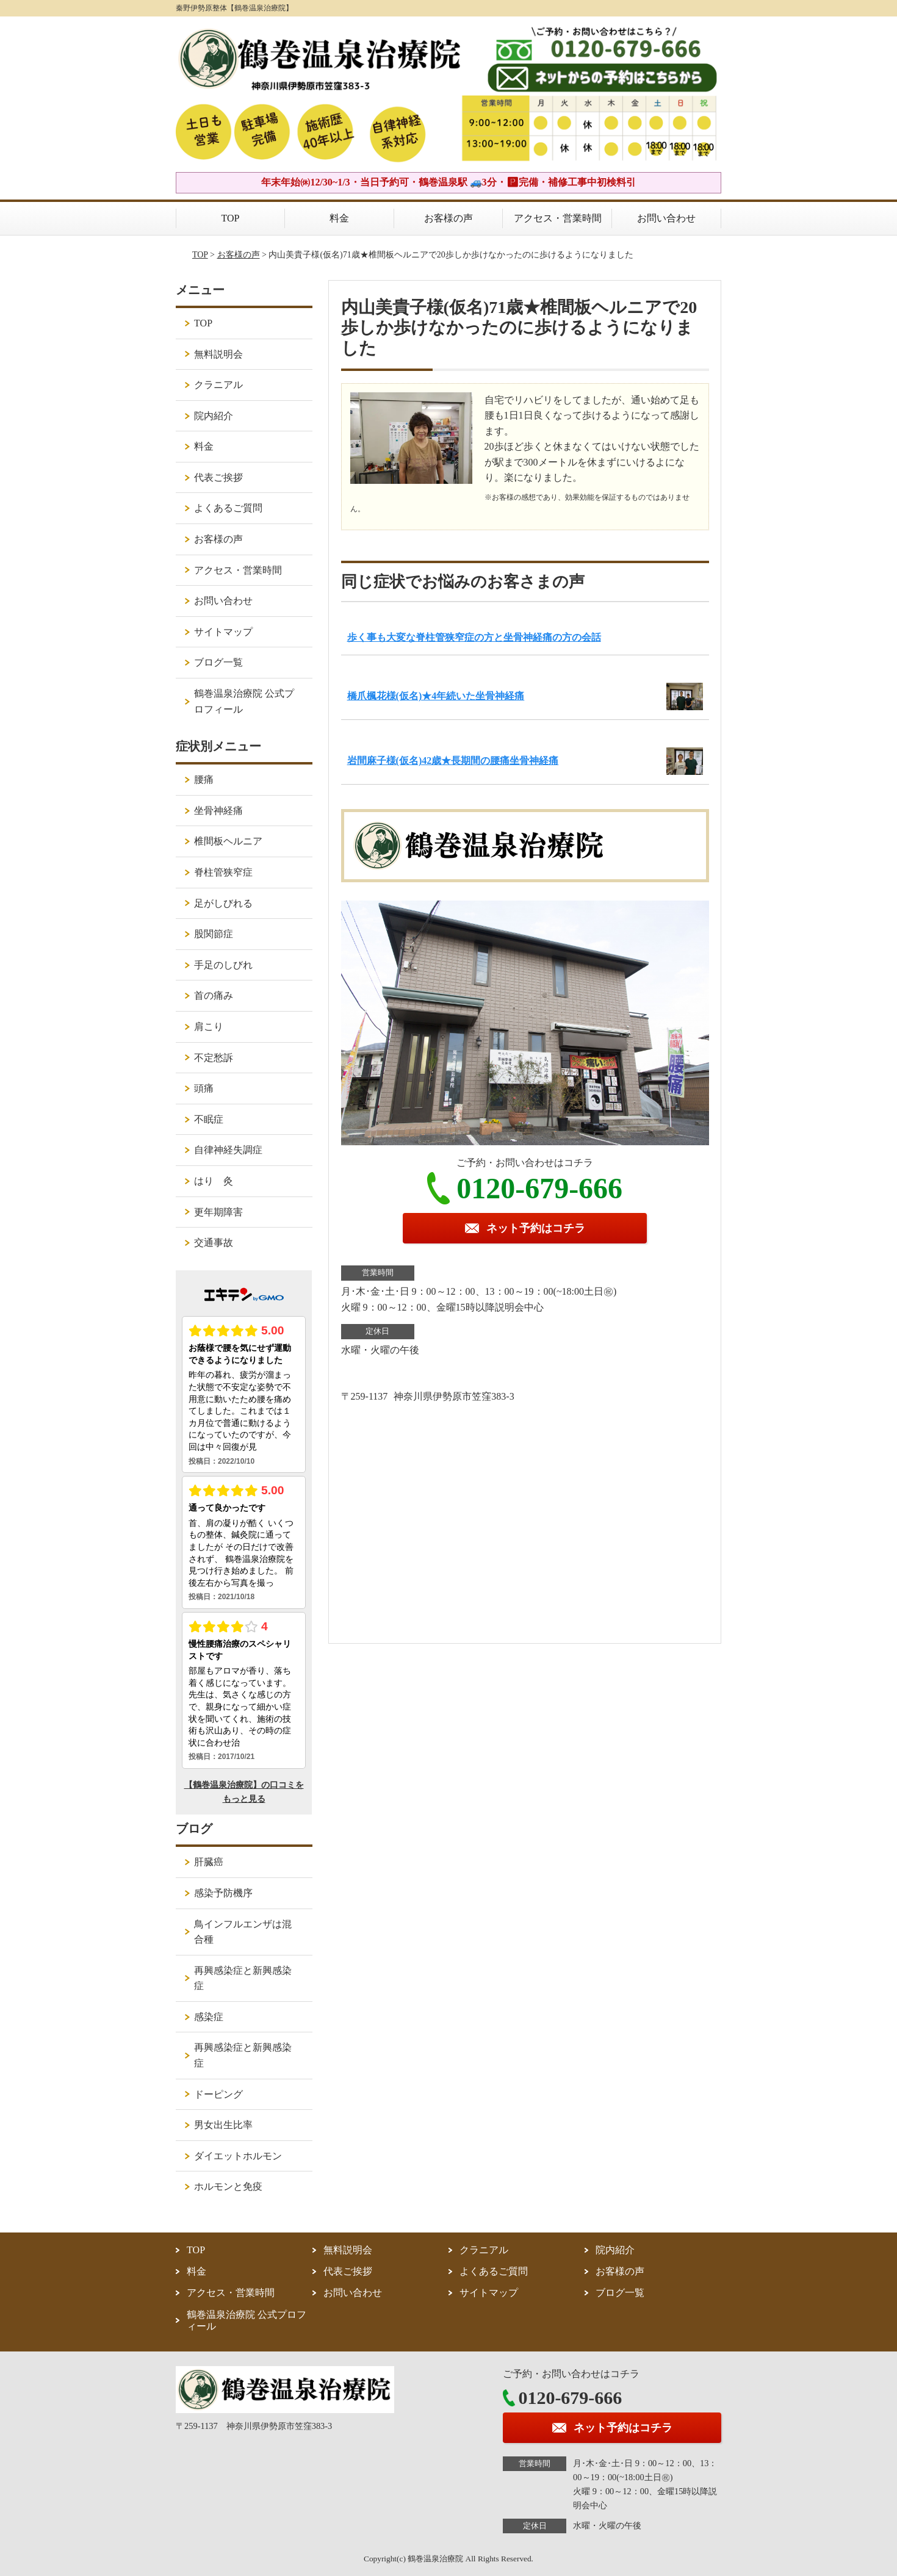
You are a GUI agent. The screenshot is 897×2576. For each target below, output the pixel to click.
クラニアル (218, 385)
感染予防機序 (223, 1893)
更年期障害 (218, 1212)
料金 (339, 218)
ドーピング (218, 2094)
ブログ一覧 (218, 662)
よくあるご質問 (228, 508)
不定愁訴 (213, 1057)
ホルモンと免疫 (228, 2186)
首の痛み (213, 995)
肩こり (208, 1026)
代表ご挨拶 (218, 477)
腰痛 (204, 779)
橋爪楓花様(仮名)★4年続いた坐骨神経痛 (436, 696)
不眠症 (208, 1119)
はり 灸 (213, 1181)
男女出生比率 (223, 2125)
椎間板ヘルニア (228, 841)
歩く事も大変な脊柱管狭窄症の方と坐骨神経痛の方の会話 (474, 637)
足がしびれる (223, 903)
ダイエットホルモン (238, 2156)
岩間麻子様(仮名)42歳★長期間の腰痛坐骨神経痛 (453, 760)
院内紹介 (213, 416)
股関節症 (213, 934)
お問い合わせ (666, 218)
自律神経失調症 (228, 1150)
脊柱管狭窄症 (223, 872)
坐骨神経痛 (218, 810)
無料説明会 (218, 354)
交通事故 (213, 1242)
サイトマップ (223, 632)
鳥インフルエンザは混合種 (243, 1932)
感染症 (208, 2017)
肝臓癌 (208, 1862)
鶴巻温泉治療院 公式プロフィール (244, 701)
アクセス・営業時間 (558, 218)
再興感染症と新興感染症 (243, 1978)
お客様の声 (448, 218)
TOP (231, 218)
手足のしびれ (223, 965)
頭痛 (204, 1088)
